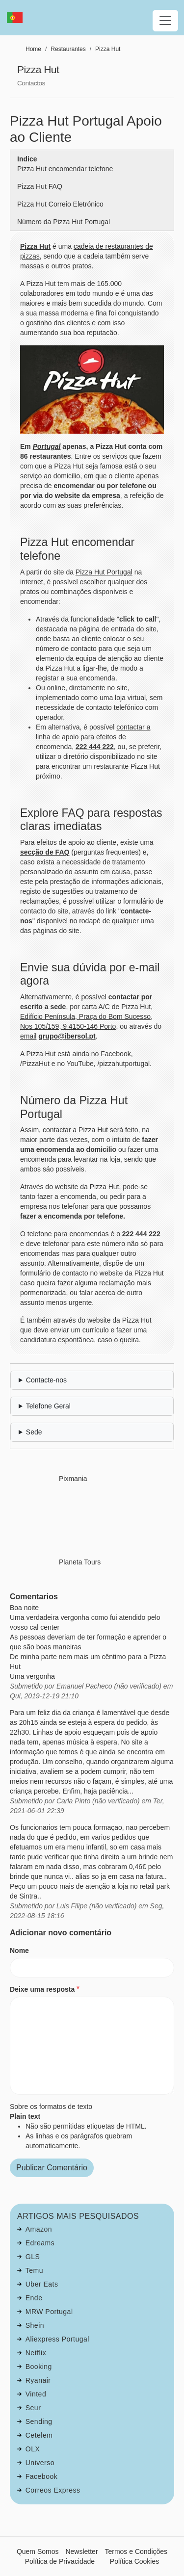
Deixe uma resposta (42, 1989)
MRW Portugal (49, 2312)
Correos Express (53, 2490)
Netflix (36, 2353)
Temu (34, 2270)
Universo (40, 2463)
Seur (33, 2408)
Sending (39, 2421)
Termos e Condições (136, 2551)
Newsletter (81, 2551)
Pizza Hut (107, 49)
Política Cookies (134, 2561)
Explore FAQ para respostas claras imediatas (91, 820)
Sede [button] (34, 1432)
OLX (33, 2449)
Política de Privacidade (60, 2561)
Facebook (41, 2476)
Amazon (39, 2229)
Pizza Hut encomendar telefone (65, 169)
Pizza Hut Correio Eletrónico (60, 204)
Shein (35, 2325)
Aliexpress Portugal (57, 2339)
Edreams (40, 2243)
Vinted (36, 2394)
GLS (33, 2257)
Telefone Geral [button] (48, 1406)
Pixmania (73, 1479)
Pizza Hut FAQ (39, 186)
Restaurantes (68, 49)
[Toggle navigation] (165, 20)
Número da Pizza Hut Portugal (63, 222)
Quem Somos (38, 2551)
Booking (39, 2366)
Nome (19, 1950)
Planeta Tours (80, 1562)
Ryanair (38, 2380)
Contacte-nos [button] (46, 1380)
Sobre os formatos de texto (51, 2106)
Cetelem (39, 2435)
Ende (34, 2298)
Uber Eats (42, 2284)
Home (33, 49)
